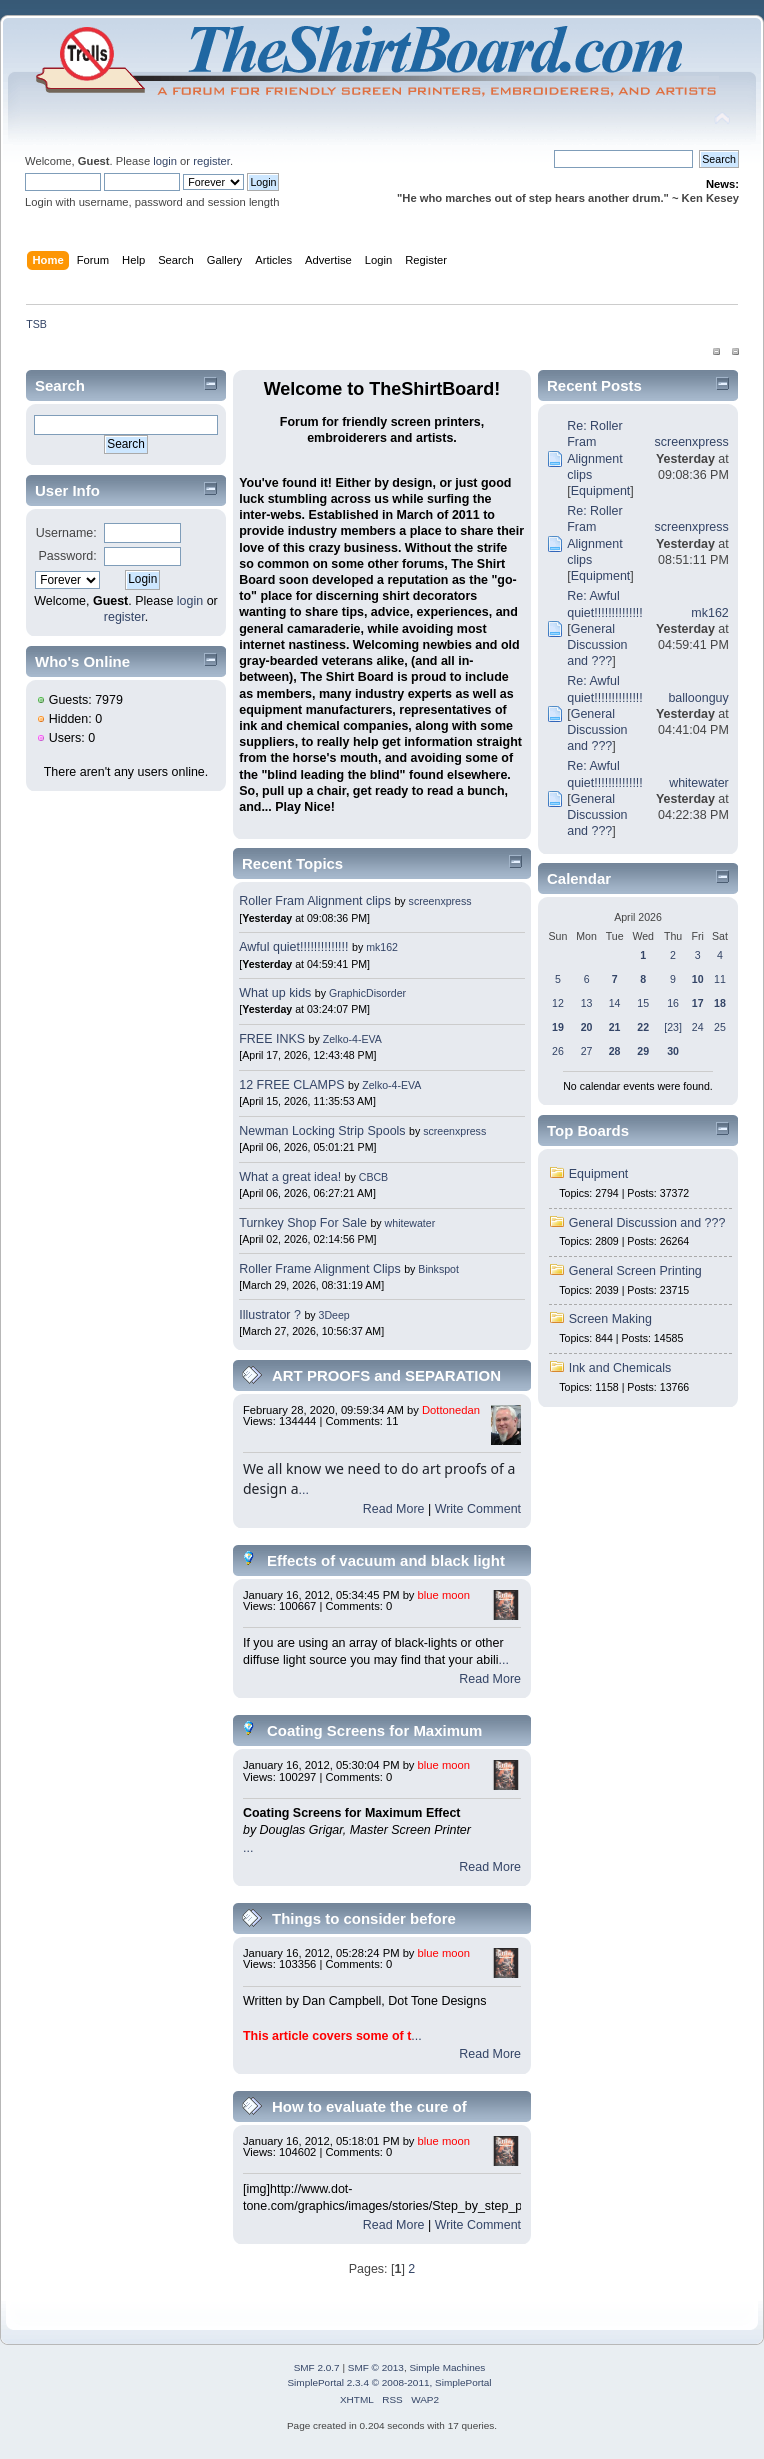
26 (558, 1051)
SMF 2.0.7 (317, 2367)
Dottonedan (451, 1410)
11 (720, 979)
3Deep (334, 1315)
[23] (673, 1027)
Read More (394, 1509)
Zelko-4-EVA (352, 1039)
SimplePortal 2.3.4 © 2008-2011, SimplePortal (389, 2382)
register (211, 161)
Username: (66, 533)
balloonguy (698, 698)
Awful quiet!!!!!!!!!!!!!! (293, 947)
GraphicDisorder (367, 993)
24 (698, 1027)
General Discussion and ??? (597, 645)
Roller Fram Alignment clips (315, 901)
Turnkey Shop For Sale (303, 1223)
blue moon (444, 1595)
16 (673, 1003)
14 (615, 1003)
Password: (68, 556)
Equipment (601, 491)
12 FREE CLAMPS (291, 1085)
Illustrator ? (270, 1315)
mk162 (382, 947)
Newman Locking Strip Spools (322, 1131)
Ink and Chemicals (620, 1368)
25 (720, 1027)
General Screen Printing (635, 1271)
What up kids (275, 993)
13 (587, 1003)
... (304, 1490)
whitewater (410, 1223)
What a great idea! (290, 1177)
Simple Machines (447, 2367)
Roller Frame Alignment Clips (319, 1269)
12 (558, 1003)
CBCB (373, 1177)
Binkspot (438, 1269)
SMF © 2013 (376, 2367)
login (165, 161)
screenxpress (440, 901)
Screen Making (610, 1319)
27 (587, 1051)
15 (643, 1003)
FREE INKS (272, 1039)
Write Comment (478, 1509)
